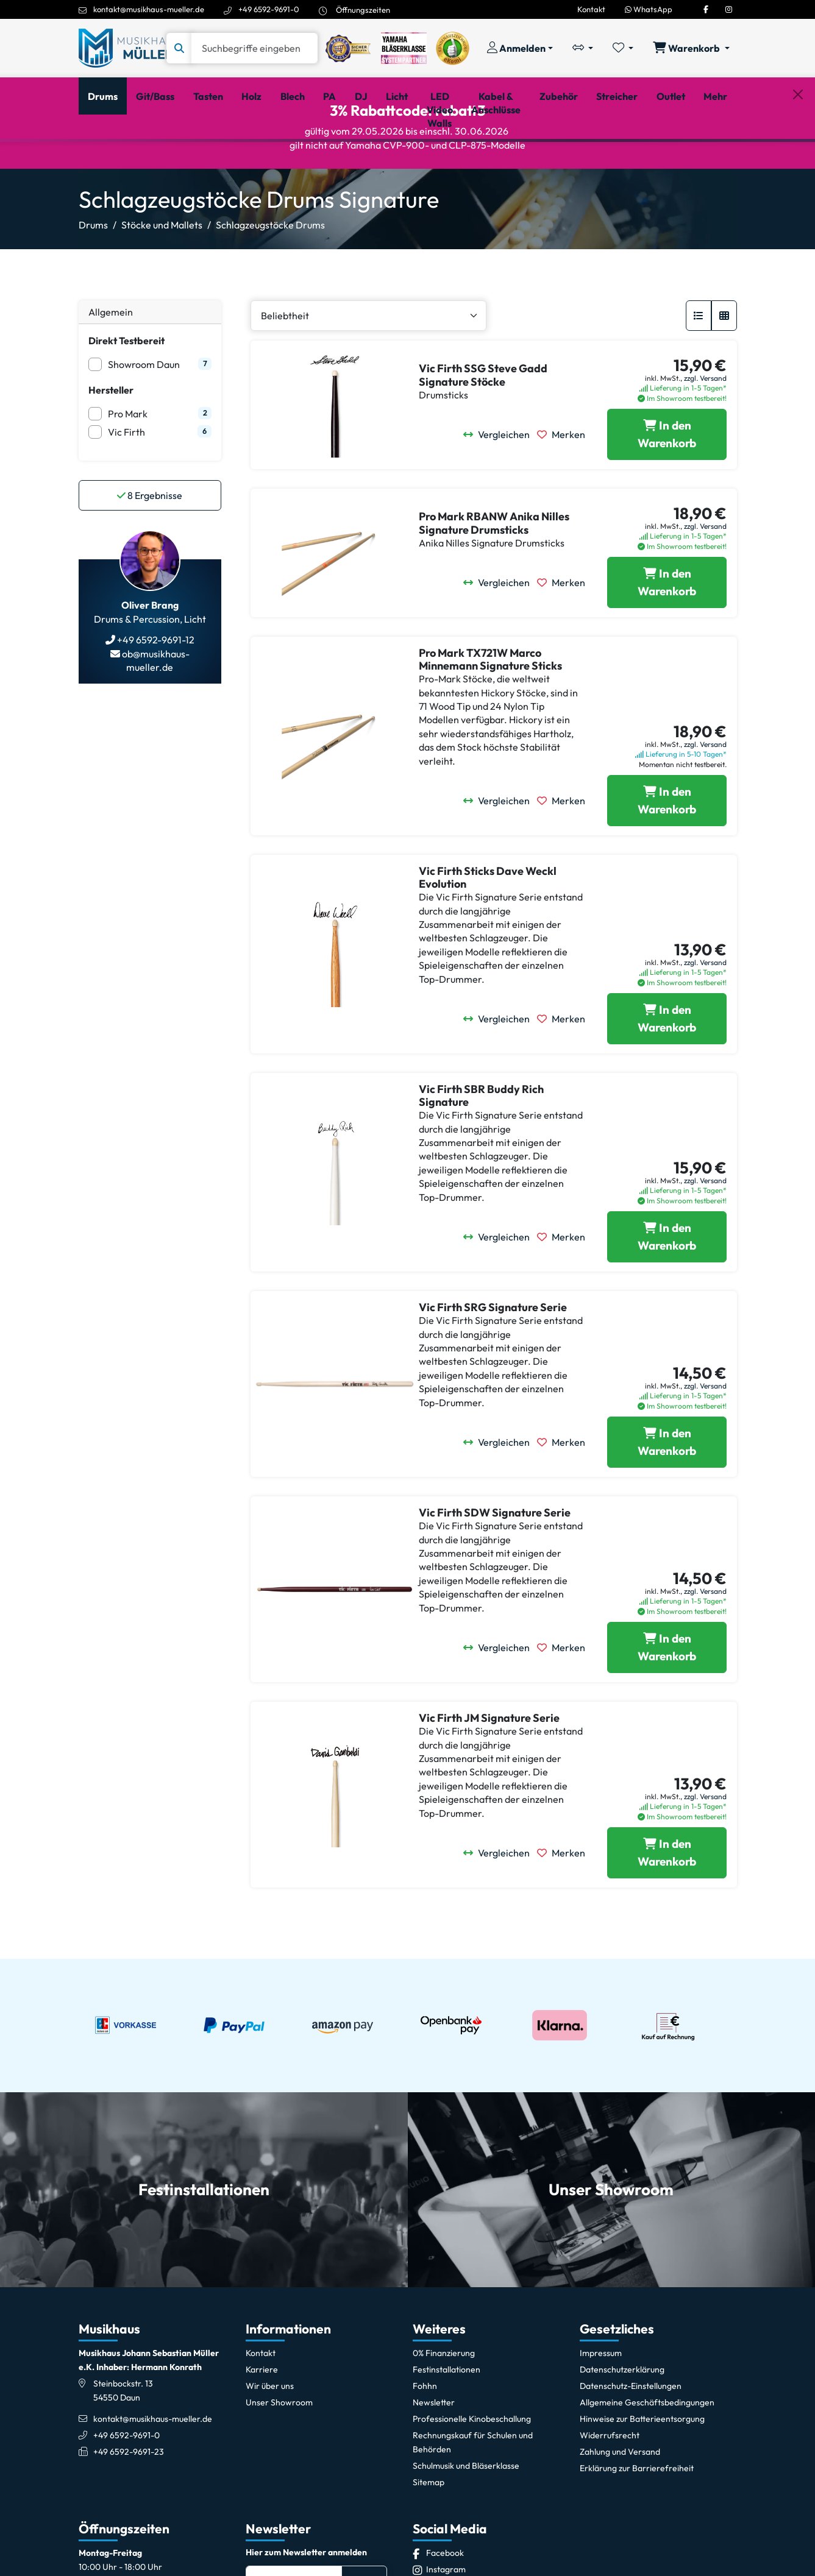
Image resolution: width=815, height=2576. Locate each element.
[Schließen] (798, 159)
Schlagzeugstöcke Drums (270, 278)
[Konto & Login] (520, 48)
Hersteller (110, 443)
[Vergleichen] (500, 486)
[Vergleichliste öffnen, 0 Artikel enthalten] (582, 48)
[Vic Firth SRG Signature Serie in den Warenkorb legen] (667, 1494)
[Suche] (254, 48)
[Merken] (565, 486)
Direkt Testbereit (126, 393)
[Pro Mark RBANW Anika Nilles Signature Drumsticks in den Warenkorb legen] (667, 635)
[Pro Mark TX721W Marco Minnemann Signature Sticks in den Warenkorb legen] (667, 853)
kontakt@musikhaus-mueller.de (148, 9)
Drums (93, 278)
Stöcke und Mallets (161, 278)
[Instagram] (728, 9)
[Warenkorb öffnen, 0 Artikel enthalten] (691, 48)
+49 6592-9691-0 (268, 9)
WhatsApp (648, 9)
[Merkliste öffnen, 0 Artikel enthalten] (623, 48)
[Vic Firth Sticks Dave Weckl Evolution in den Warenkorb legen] (667, 1071)
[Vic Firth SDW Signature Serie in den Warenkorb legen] (667, 1699)
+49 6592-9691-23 (128, 2504)
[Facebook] (705, 9)
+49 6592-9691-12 (154, 693)
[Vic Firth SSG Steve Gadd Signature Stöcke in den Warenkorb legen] (667, 487)
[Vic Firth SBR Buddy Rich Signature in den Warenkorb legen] (667, 1289)
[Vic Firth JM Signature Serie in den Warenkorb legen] (667, 1905)
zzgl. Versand (705, 430)
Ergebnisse (149, 548)
